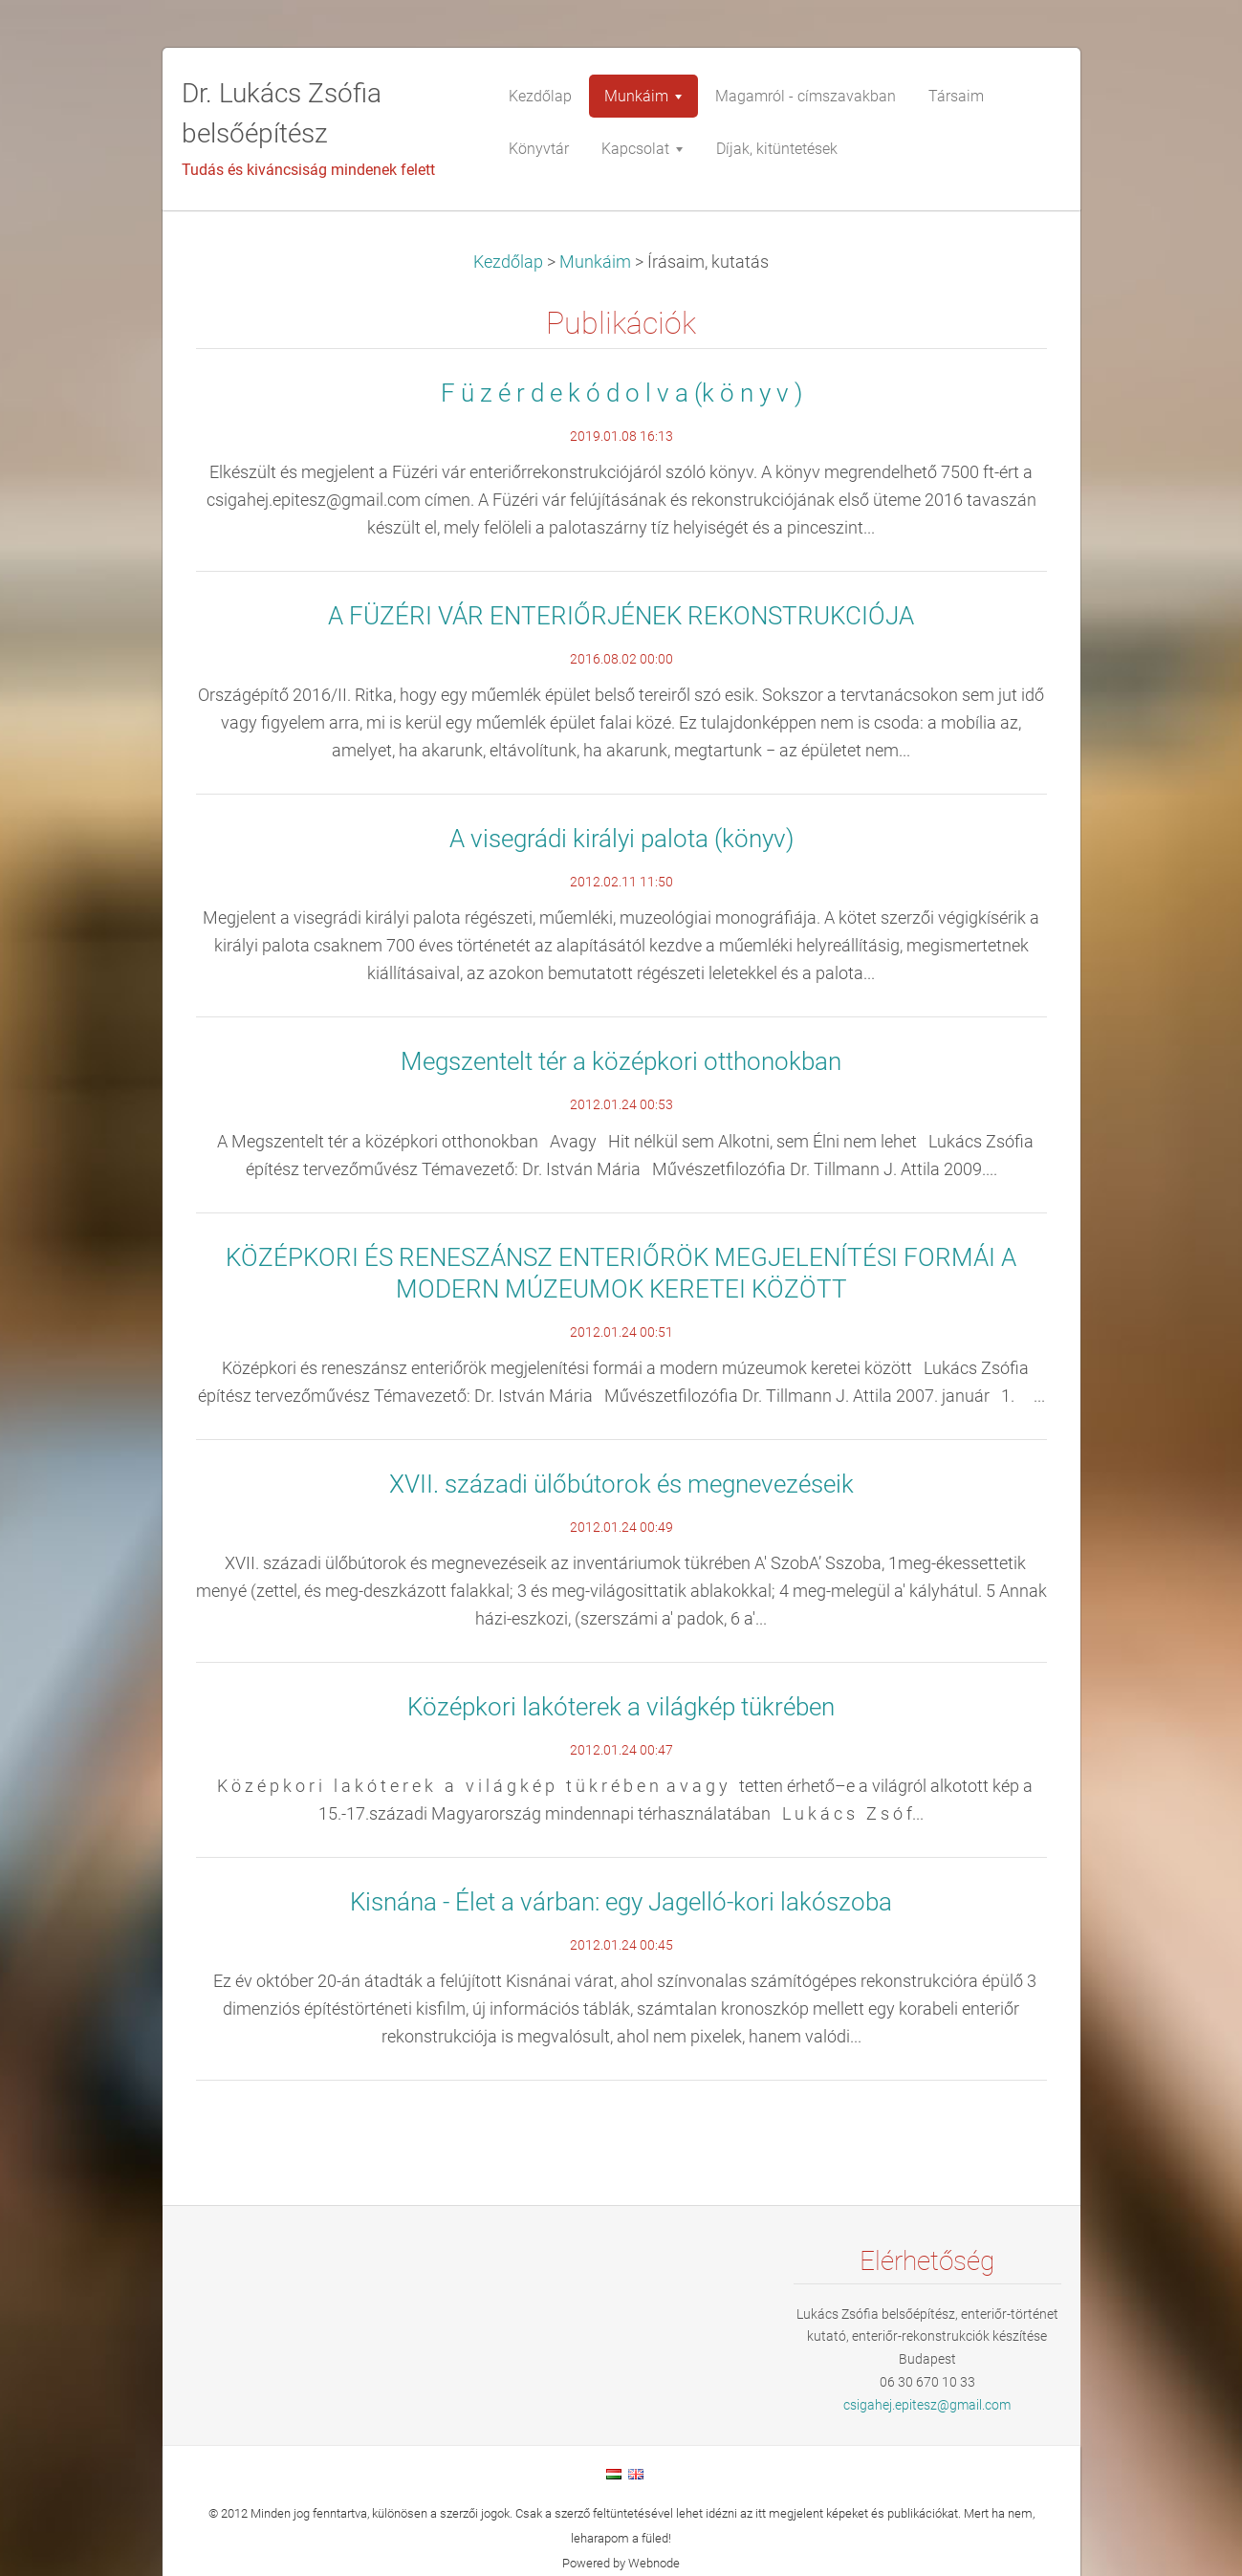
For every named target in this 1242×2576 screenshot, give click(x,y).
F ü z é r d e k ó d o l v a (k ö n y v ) (621, 393)
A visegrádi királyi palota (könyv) (621, 838)
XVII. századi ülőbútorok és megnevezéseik (621, 1484)
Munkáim (595, 262)
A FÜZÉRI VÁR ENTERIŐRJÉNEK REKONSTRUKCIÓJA (621, 615)
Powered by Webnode (621, 2563)
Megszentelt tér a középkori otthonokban (621, 1061)
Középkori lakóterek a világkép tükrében (621, 1706)
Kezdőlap (508, 262)
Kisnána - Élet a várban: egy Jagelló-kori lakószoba (621, 1902)
